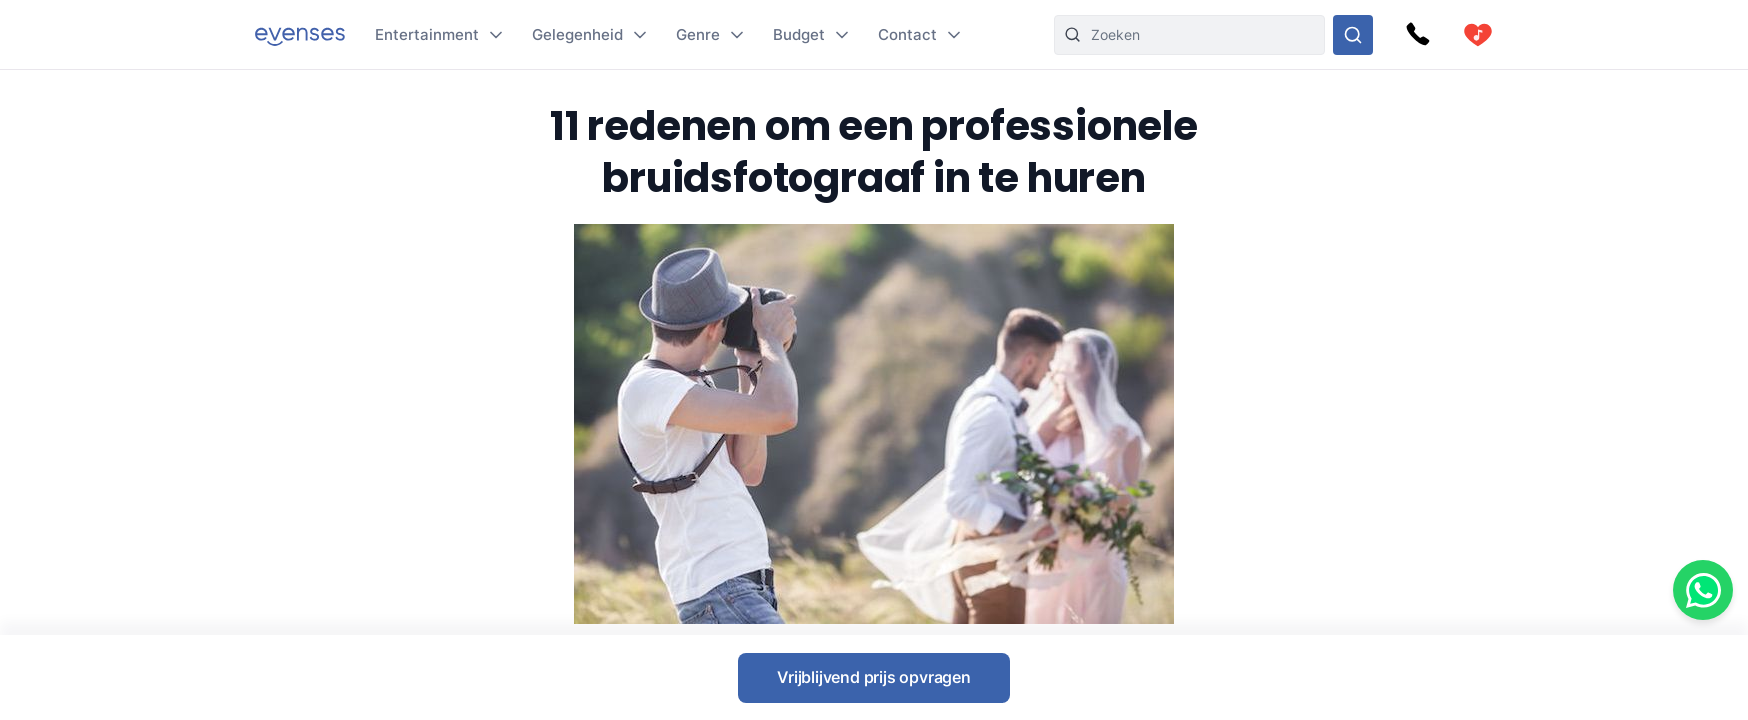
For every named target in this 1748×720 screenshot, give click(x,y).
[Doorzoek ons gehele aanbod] (1353, 35)
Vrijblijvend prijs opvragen (874, 677)
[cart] (1478, 35)
